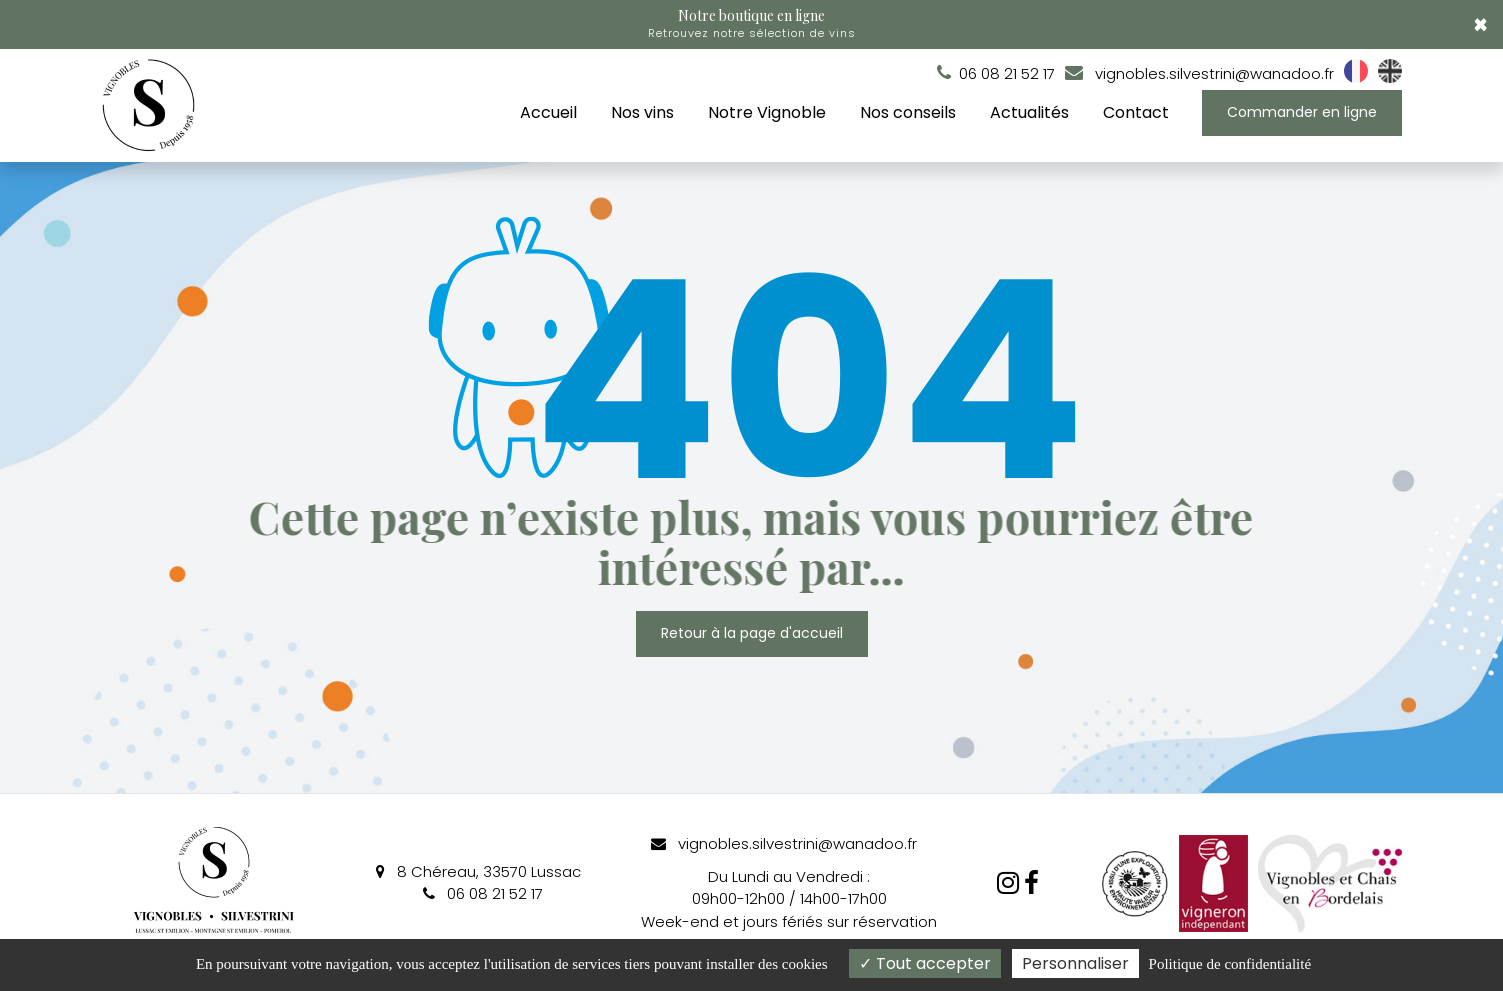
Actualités (1029, 112)
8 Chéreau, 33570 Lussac (478, 871)
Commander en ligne (1302, 112)
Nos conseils (908, 112)
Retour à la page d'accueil (752, 634)
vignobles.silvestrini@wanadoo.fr (1199, 73)
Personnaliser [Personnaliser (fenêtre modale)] (1075, 963)
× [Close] (1480, 25)
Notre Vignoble (767, 112)
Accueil (548, 112)
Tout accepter (925, 963)
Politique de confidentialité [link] (1230, 964)
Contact (1136, 112)
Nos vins (642, 112)
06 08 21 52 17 (483, 893)
